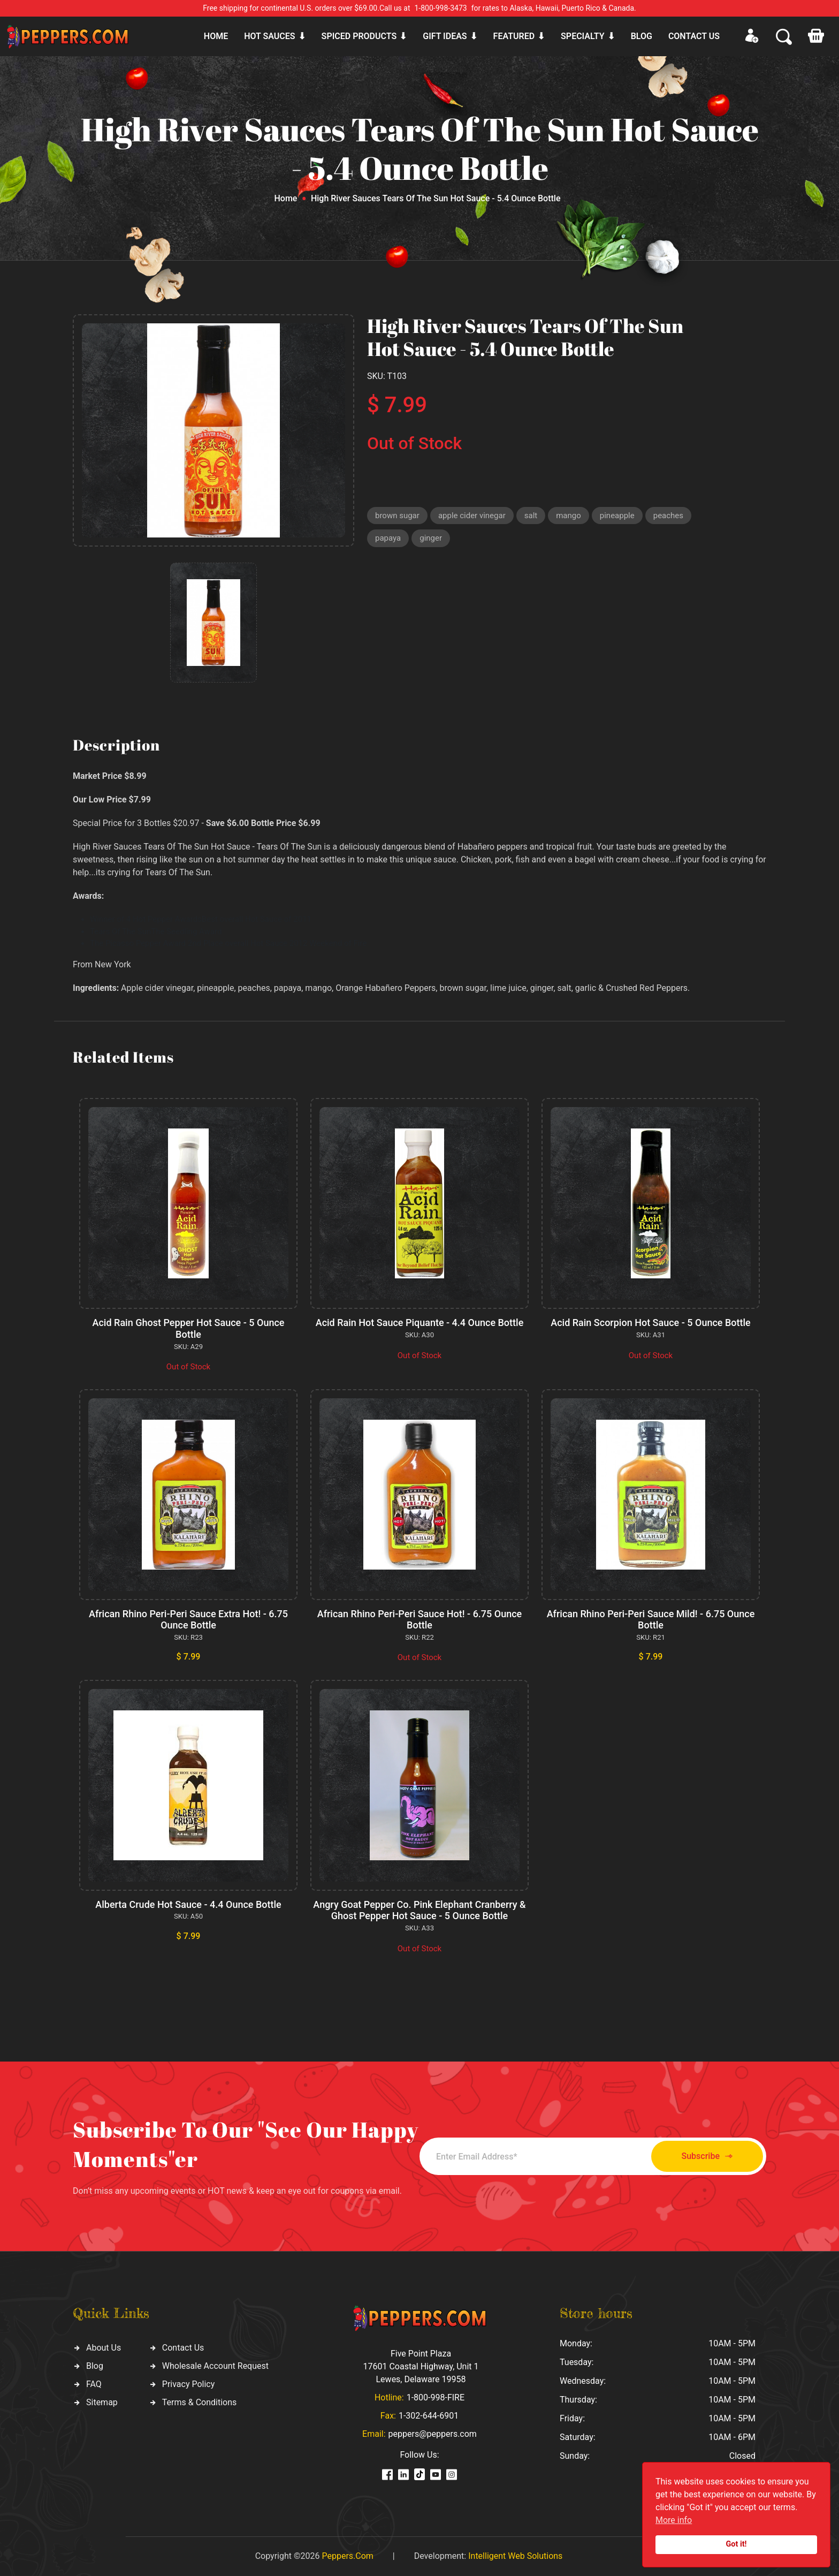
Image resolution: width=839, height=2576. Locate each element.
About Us (103, 2348)
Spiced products (359, 36)
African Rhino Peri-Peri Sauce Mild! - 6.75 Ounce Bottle (651, 1619)
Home (216, 36)
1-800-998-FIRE (435, 2397)
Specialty (583, 36)
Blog (641, 36)
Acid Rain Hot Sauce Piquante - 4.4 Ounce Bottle (420, 1322)
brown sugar (397, 515)
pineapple (617, 515)
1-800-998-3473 (441, 8)
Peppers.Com (347, 2556)
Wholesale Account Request (215, 2366)
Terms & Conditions (199, 2402)
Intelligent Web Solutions (515, 2556)
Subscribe (707, 2156)
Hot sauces (269, 36)
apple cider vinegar (472, 515)
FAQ (94, 2384)
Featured (514, 36)
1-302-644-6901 (429, 2416)
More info (673, 2520)
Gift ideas (445, 36)
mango (568, 515)
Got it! (736, 2544)
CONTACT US (694, 36)
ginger (431, 538)
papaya (388, 538)
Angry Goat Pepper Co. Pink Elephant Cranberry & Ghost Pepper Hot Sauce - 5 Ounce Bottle (419, 1910)
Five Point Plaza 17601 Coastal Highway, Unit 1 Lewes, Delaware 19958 (420, 2366)
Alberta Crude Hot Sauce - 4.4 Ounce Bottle (188, 1904)
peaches (668, 515)
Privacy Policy (188, 2384)
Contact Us (183, 2348)
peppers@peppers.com (432, 2434)
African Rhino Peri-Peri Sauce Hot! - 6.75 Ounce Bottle (419, 1619)
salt (530, 515)
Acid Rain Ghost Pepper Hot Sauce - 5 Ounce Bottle (189, 1328)
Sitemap (102, 2402)
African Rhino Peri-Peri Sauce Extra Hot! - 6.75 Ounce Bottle (188, 1619)
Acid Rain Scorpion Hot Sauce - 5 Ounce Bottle (651, 1322)
